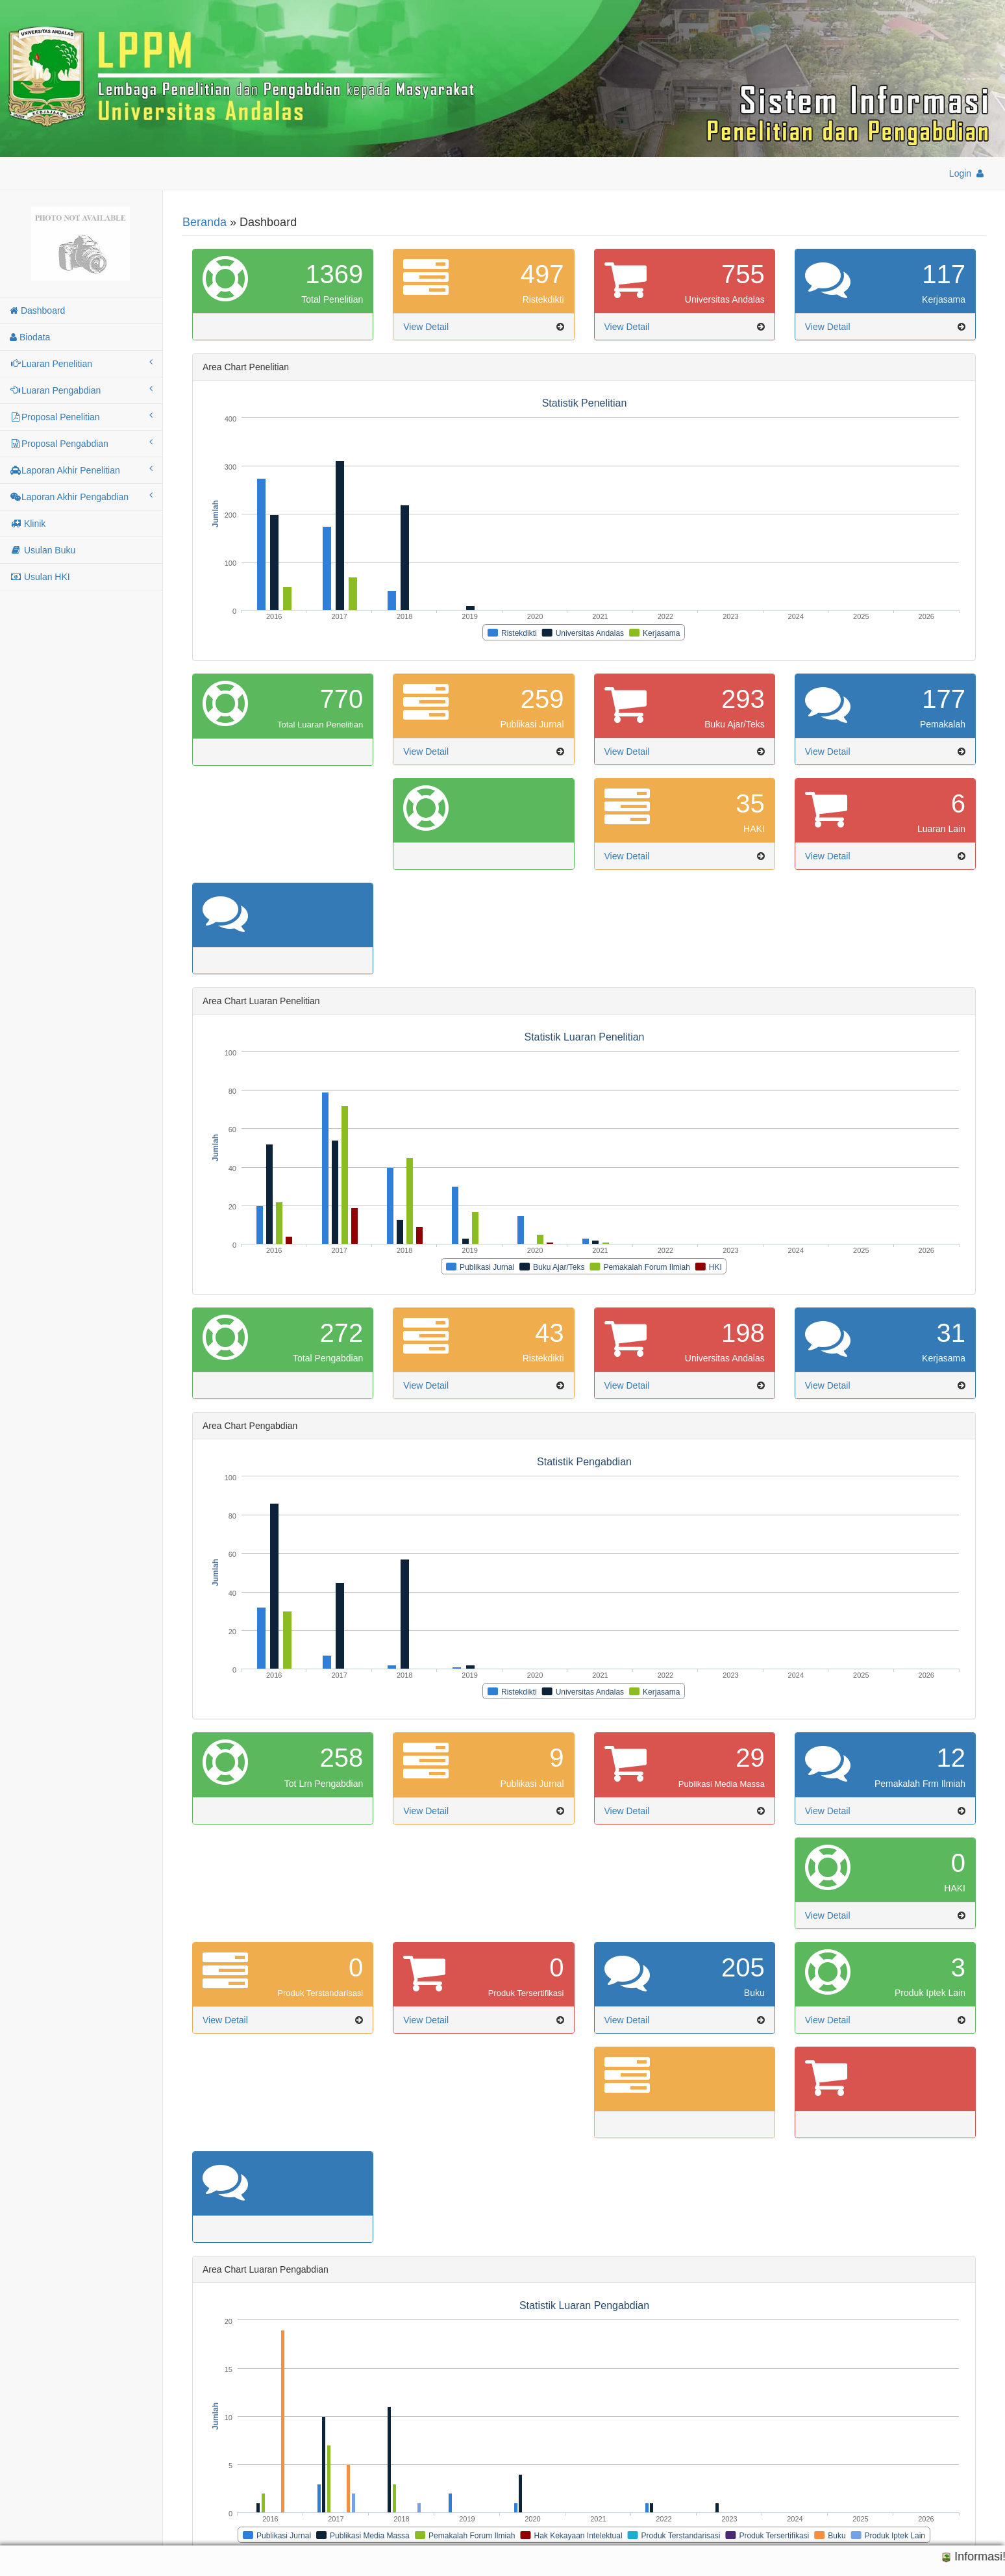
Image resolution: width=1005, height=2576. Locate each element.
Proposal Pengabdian (81, 443)
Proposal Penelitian (81, 416)
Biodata (30, 337)
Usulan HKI (40, 577)
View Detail (426, 327)
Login (967, 173)
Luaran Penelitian (81, 363)
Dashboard (37, 310)
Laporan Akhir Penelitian (81, 469)
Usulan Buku (42, 550)
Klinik (27, 523)
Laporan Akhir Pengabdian (81, 496)
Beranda (204, 222)
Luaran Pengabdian (81, 390)
